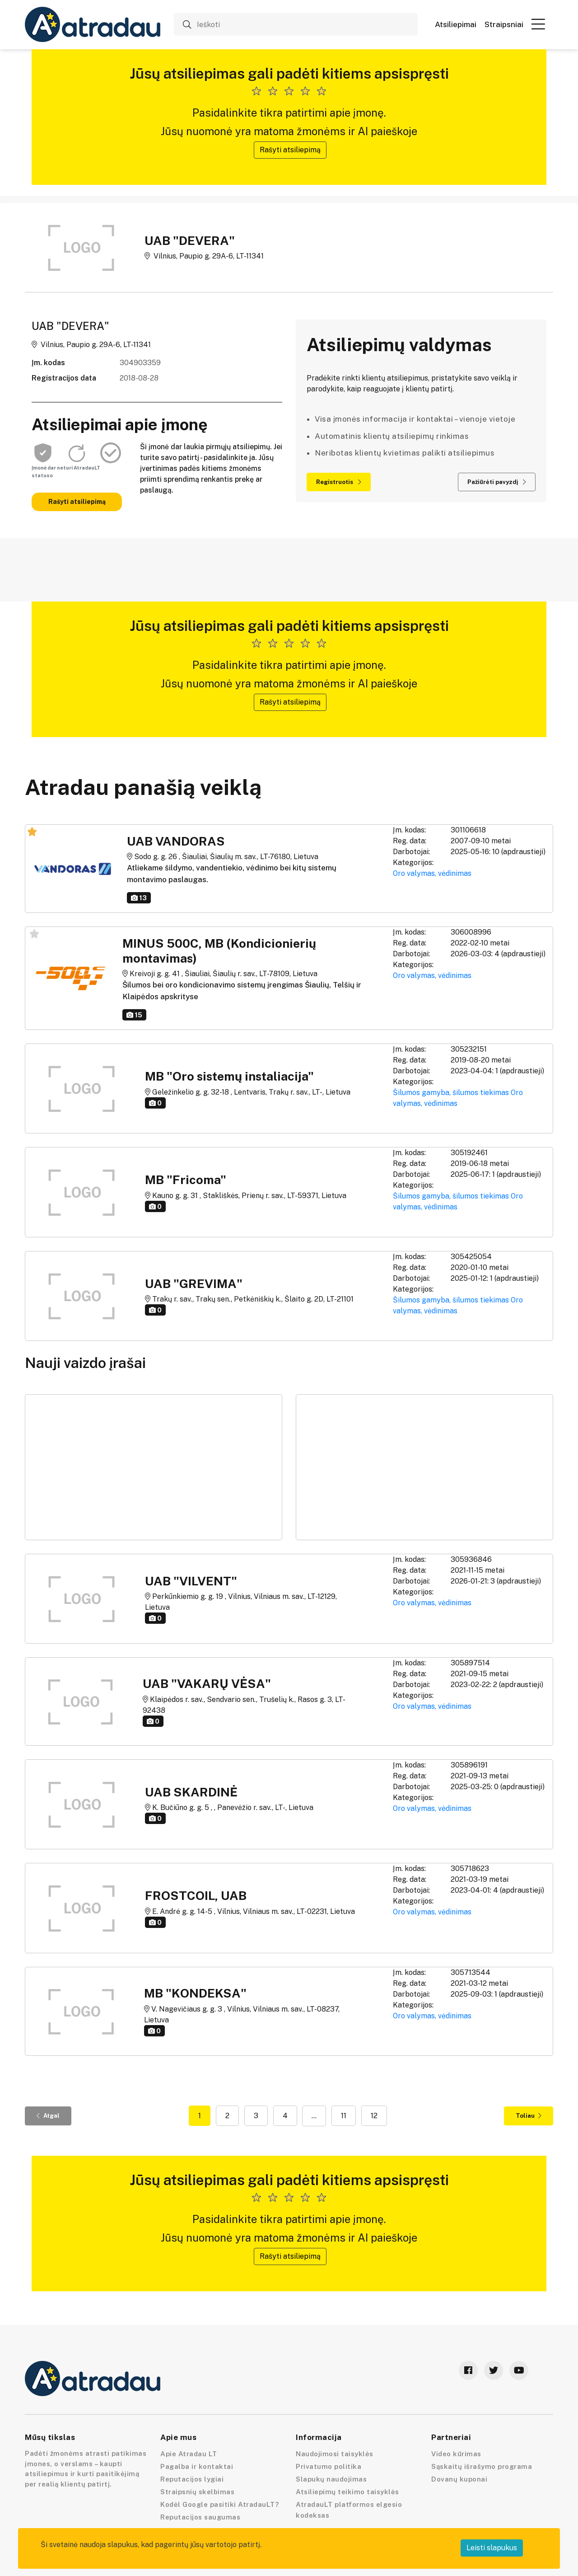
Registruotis (338, 482)
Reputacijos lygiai (192, 2479)
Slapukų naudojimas (331, 2479)
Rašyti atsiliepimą (290, 150)
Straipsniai (504, 24)
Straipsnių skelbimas (197, 2492)
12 (374, 2115)
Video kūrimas (456, 2454)
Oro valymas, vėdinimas (432, 873)
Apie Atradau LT (188, 2454)
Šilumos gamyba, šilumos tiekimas (451, 1092)
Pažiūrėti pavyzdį (496, 482)
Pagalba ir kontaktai (196, 2466)
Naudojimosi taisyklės (334, 2454)
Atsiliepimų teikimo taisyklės (347, 2492)
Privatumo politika (328, 2466)
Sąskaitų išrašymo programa (481, 2466)
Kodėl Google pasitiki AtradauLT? (219, 2504)
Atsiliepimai (455, 24)
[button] (538, 24)
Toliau (528, 2115)
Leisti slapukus (491, 2547)
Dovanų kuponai (459, 2479)
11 (343, 2115)
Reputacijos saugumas (200, 2517)
